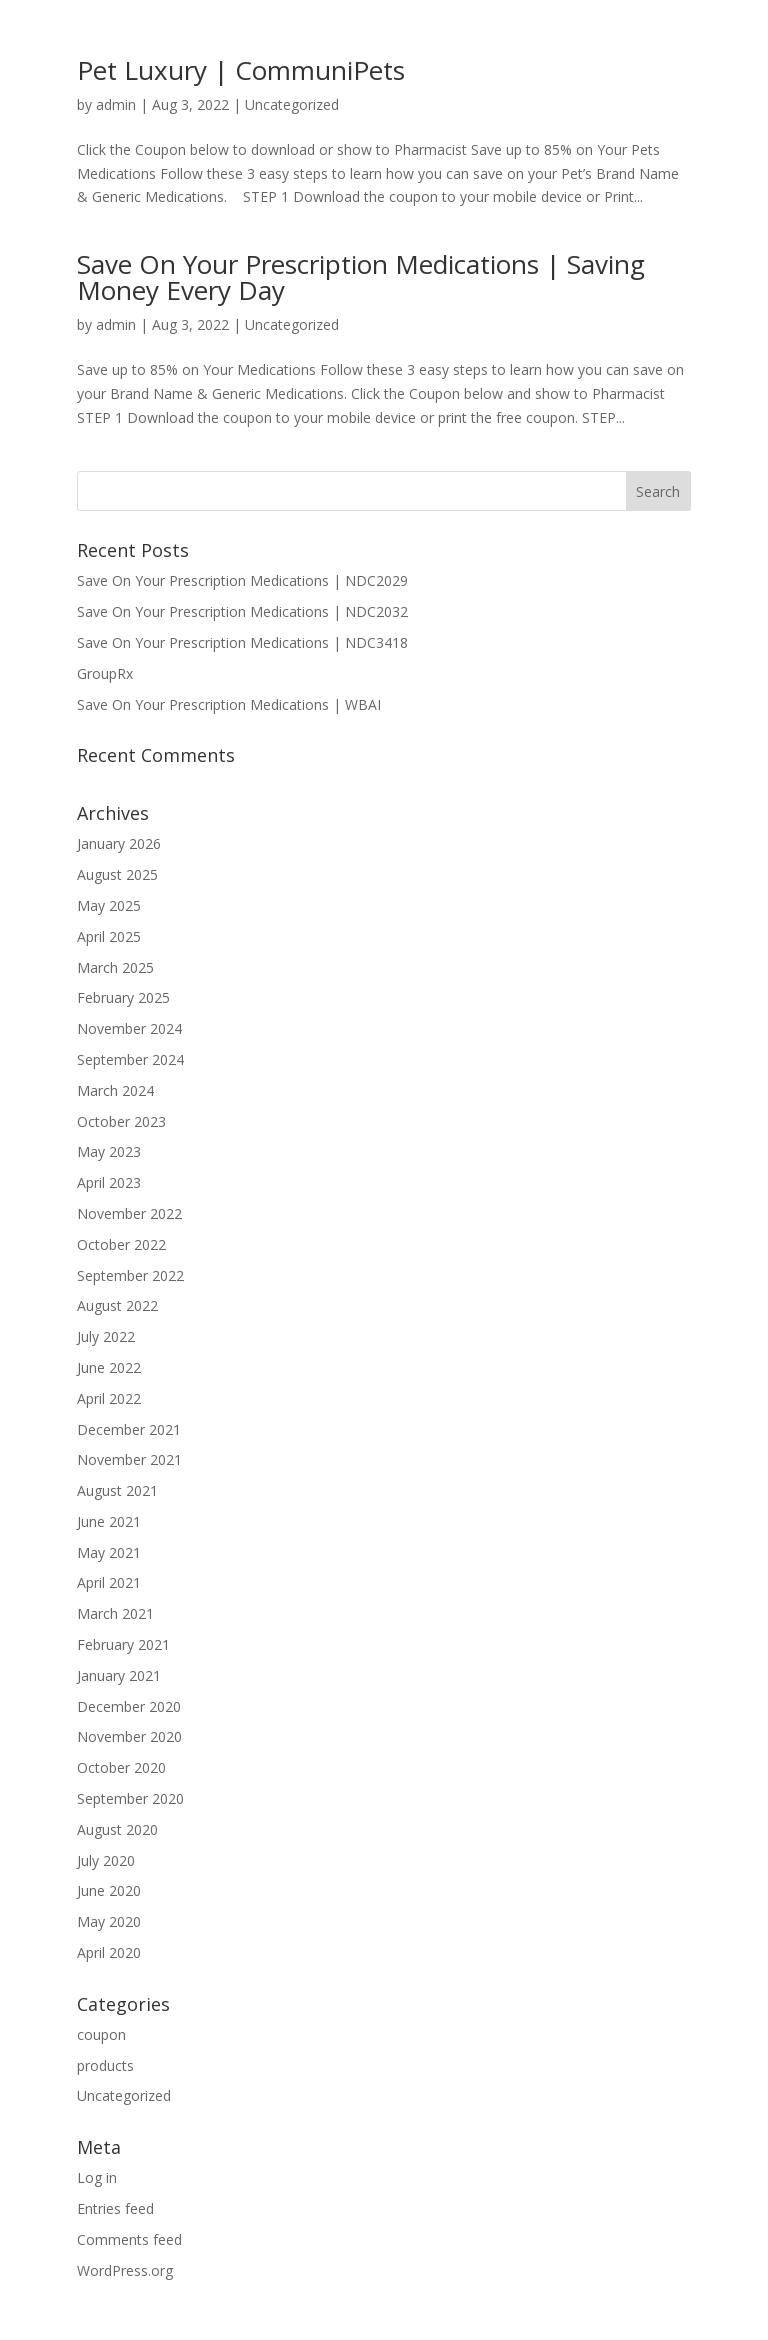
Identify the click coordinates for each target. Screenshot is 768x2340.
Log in (97, 2177)
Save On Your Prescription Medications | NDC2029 (242, 580)
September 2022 (130, 1275)
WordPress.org (125, 2270)
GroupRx (105, 673)
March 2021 (115, 1613)
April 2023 (109, 1182)
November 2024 (129, 1028)
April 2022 (109, 1398)
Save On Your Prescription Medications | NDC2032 (242, 611)
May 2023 (109, 1151)
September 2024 (130, 1059)
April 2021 (109, 1582)
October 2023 (121, 1121)
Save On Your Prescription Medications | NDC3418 (242, 642)
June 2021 (109, 1521)
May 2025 (109, 905)
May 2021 (109, 1552)
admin (116, 104)
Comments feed (129, 2239)
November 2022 (129, 1213)
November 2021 (129, 1459)
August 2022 (117, 1305)
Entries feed (115, 2208)
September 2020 (130, 1798)
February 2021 (123, 1644)
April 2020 (109, 1952)
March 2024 (115, 1090)
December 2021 (129, 1429)
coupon (101, 2034)
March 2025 (115, 967)
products (105, 2065)
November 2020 (129, 1736)
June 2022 (109, 1367)
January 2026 (119, 843)
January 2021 (119, 1675)
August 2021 (117, 1490)
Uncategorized (292, 104)
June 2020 (109, 1890)
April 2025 (109, 936)
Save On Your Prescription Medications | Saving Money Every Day (361, 277)
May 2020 (109, 1921)
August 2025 (117, 874)
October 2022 (121, 1244)
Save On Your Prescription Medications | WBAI (229, 704)
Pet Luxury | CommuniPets (241, 70)
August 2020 (117, 1829)
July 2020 (106, 1860)
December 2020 (129, 1706)
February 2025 (123, 997)
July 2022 (106, 1336)
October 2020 (121, 1767)
